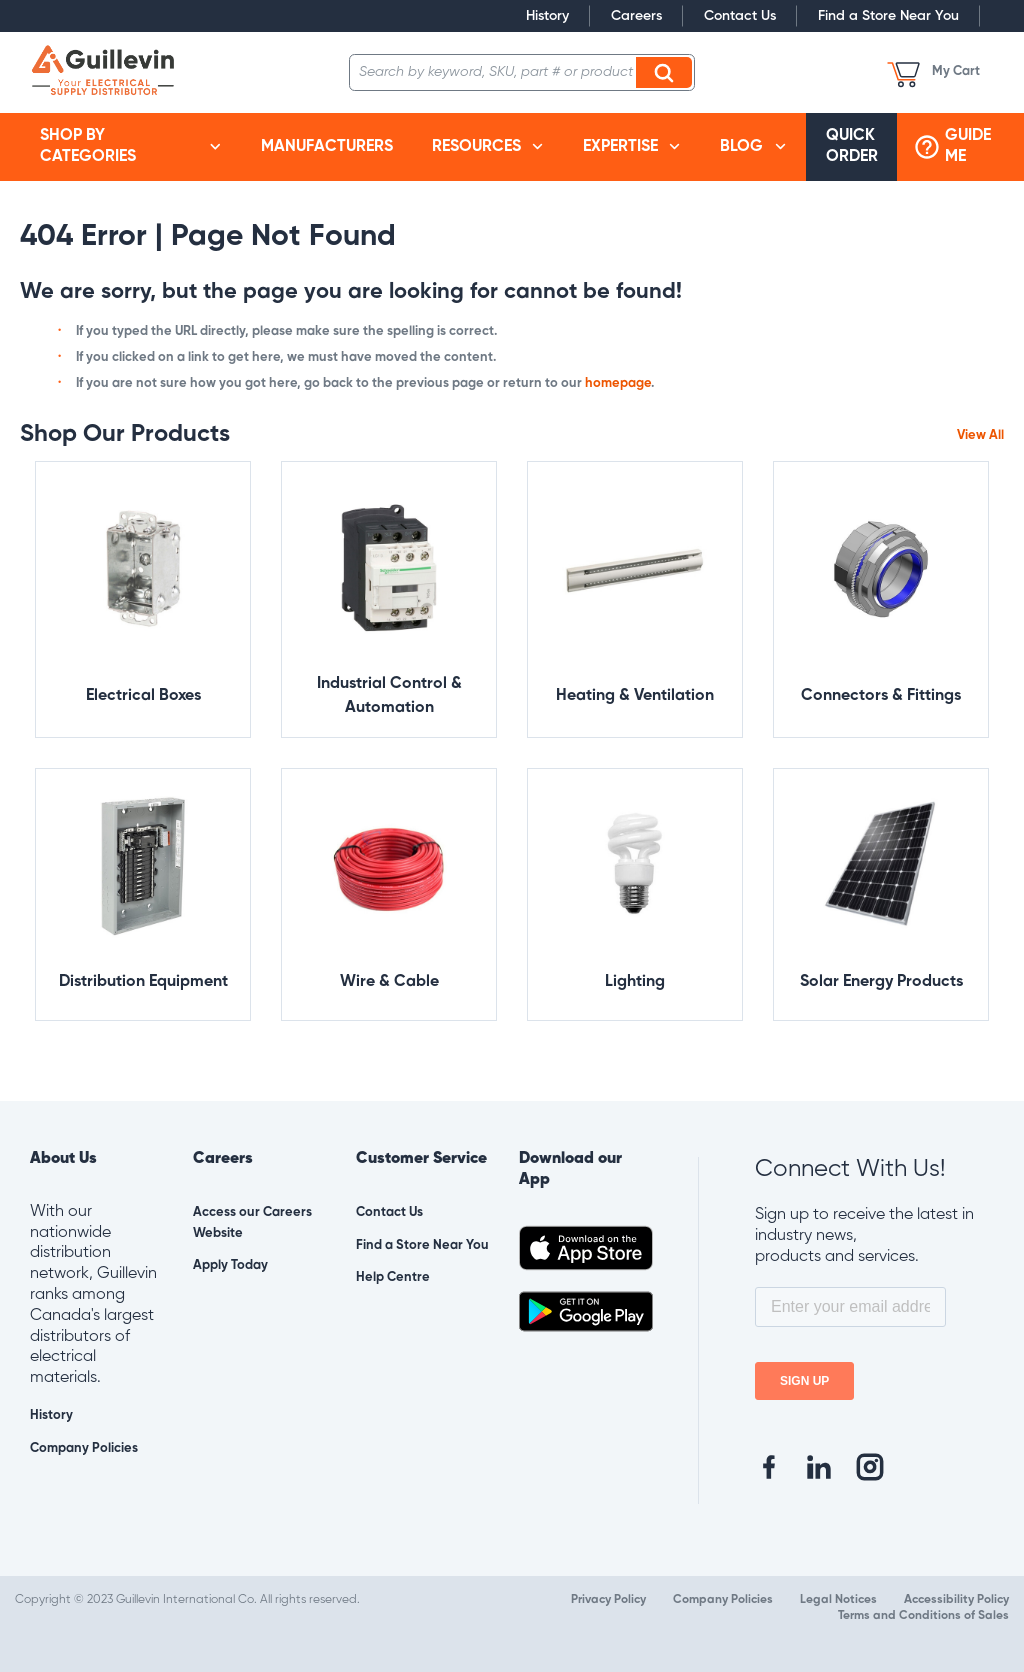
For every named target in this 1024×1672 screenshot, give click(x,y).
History (547, 16)
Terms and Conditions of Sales (923, 1616)
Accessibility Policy (956, 1600)
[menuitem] (130, 147)
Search (667, 72)
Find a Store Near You (888, 16)
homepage (618, 383)
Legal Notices (838, 1600)
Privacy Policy (608, 1600)
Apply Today (230, 1265)
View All (980, 435)
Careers (636, 16)
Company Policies (84, 1448)
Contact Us (740, 16)
